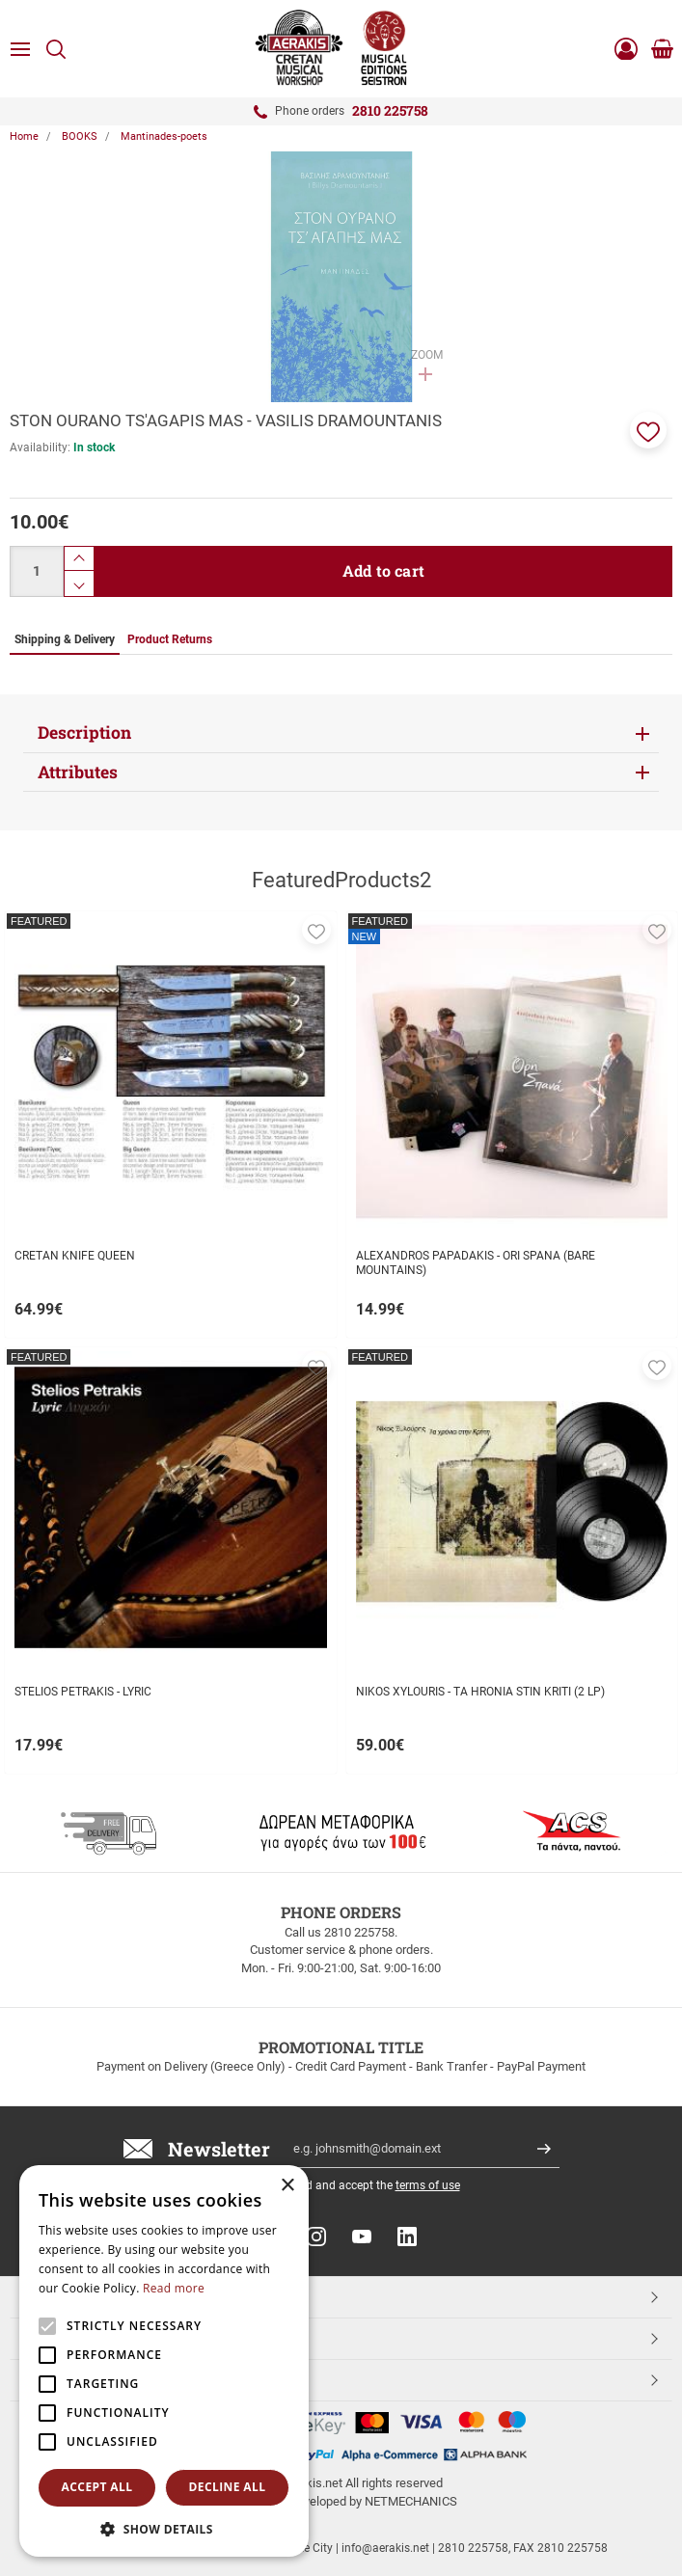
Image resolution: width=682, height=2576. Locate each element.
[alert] (164, 2361)
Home (24, 136)
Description (84, 732)
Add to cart (383, 570)
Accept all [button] (97, 2487)
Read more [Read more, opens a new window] (174, 2288)
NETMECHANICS (411, 2501)
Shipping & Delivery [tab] (64, 639)
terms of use (428, 2185)
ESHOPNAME (66, 2379)
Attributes (78, 772)
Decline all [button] (227, 2487)
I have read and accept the (358, 2185)
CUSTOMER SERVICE (89, 2338)
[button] (648, 430)
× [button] (287, 2186)
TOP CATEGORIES (80, 2296)
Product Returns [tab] (169, 639)
